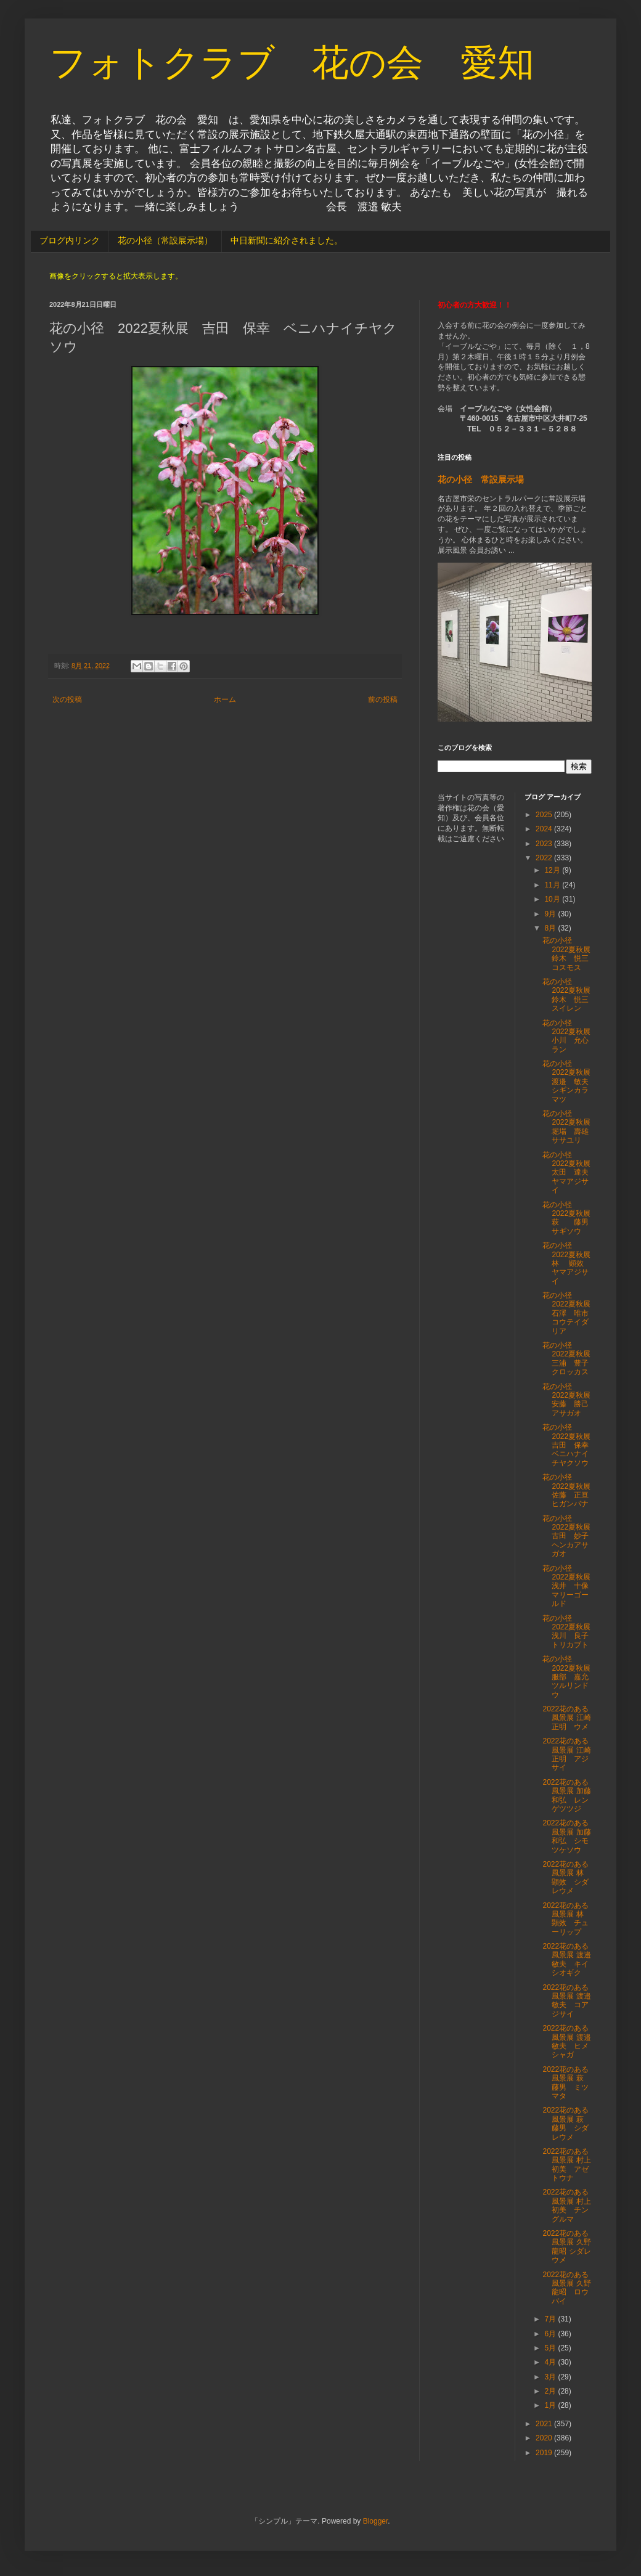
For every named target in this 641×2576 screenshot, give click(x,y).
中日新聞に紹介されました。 (287, 240)
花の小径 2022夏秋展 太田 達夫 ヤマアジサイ (570, 1173)
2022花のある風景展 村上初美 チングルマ (566, 2205)
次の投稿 (67, 699)
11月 (553, 885)
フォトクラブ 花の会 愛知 (291, 62)
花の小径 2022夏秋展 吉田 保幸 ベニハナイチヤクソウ (570, 1445)
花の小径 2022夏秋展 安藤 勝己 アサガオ (570, 1399)
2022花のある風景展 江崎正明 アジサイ (566, 1754)
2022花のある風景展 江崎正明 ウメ (566, 1718)
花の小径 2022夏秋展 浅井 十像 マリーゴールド (570, 1586)
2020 (545, 2438)
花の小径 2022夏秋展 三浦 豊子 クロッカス (570, 1358)
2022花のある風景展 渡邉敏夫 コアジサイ (566, 2000)
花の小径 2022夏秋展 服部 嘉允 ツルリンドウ (570, 1677)
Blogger (375, 2521)
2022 (545, 858)
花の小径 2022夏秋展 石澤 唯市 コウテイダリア (570, 1313)
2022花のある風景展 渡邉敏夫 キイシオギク (566, 1959)
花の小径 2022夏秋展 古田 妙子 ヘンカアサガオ (570, 1536)
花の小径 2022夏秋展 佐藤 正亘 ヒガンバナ (570, 1490)
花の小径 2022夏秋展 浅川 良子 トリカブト (570, 1631)
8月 (551, 928)
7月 (551, 2319)
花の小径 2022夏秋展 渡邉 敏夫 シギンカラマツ (570, 1081)
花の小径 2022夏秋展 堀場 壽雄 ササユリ (570, 1126)
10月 (553, 899)
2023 (545, 843)
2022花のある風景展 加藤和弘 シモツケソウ (566, 1836)
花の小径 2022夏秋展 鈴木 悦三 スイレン (570, 995)
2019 (545, 2452)
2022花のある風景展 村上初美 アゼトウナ (566, 2164)
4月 (551, 2362)
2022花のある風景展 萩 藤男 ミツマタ (566, 2082)
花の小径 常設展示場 (481, 479)
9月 (551, 914)
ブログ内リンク (69, 240)
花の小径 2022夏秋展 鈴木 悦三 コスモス (570, 953)
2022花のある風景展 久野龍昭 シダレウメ (566, 2246)
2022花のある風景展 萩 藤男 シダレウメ (566, 2123)
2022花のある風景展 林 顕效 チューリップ (567, 1918)
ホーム (225, 699)
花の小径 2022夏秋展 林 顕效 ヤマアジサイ (570, 1263)
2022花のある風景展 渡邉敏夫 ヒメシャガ (566, 2041)
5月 (551, 2348)
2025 (545, 814)
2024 (545, 829)
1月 (551, 2405)
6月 (551, 2333)
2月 (551, 2391)
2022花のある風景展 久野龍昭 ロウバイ (566, 2287)
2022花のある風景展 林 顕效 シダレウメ (567, 1877)
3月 (551, 2377)
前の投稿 (383, 699)
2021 (545, 2423)
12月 (553, 870)
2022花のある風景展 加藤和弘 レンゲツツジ (566, 1795)
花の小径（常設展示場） (165, 240)
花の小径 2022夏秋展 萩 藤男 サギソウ (570, 1218)
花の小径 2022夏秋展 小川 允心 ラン (570, 1036)
